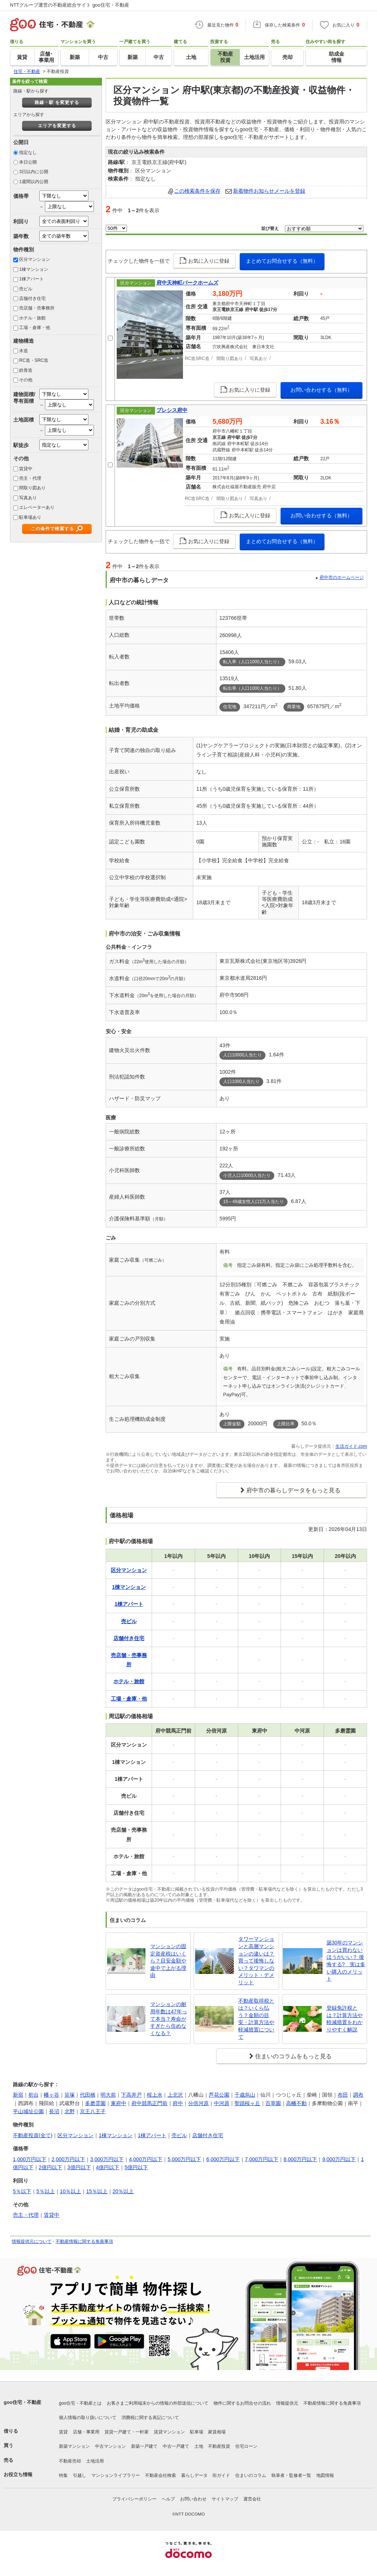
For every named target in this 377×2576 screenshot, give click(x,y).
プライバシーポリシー (134, 2499)
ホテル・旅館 (32, 318)
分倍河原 (198, 2103)
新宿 (18, 2095)
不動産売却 (70, 2461)
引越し (79, 2475)
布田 (343, 2095)
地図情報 (325, 2475)
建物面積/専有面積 (24, 397)
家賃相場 (217, 2432)
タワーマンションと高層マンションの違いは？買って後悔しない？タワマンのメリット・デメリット (256, 1960)
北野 (69, 2111)
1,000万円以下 (29, 2159)
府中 (178, 2103)
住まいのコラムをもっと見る (293, 2056)
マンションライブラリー (115, 2475)
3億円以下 (79, 2167)
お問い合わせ (193, 2499)
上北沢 (175, 2095)
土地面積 (23, 420)
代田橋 (87, 2095)
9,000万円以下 (339, 2159)
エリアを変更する (57, 125)
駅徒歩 (21, 445)
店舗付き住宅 (32, 298)
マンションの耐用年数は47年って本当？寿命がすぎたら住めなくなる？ (168, 2018)
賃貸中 (25, 468)
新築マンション (74, 2446)
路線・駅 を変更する (57, 102)
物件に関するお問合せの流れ (242, 2403)
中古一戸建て (176, 2446)
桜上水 (154, 2095)
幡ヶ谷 (51, 2095)
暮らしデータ (194, 2475)
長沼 (54, 2111)
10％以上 (70, 2191)
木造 (23, 350)
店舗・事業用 (86, 2432)
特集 (63, 2475)
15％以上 (97, 2191)
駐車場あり (30, 517)
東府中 (118, 2103)
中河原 (221, 2103)
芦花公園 (219, 2095)
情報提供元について (32, 2241)
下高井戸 (131, 2095)
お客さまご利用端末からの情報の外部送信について (157, 2403)
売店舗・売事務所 (36, 308)
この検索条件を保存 (197, 191)
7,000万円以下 (261, 2159)
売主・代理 (30, 478)
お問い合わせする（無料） (321, 390)
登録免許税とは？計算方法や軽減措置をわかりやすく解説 (345, 2019)
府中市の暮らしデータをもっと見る (293, 1490)
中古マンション (110, 2446)
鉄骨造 (25, 370)
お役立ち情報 (18, 2474)
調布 (358, 2095)
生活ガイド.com (351, 1446)
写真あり (28, 497)
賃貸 (63, 2432)
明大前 (108, 2095)
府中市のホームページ (342, 577)
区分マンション (34, 259)
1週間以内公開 (33, 181)
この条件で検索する (52, 528)
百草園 (273, 2103)
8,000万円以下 (300, 2159)
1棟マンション (33, 269)
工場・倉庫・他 (34, 327)
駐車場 (196, 2432)
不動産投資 (219, 2446)
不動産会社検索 (160, 2475)
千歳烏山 (245, 2095)
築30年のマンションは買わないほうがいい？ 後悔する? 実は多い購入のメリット (346, 1961)
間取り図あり (32, 487)
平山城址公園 (28, 2111)
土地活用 (95, 2461)
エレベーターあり (36, 507)
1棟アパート (31, 279)
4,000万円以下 (145, 2159)
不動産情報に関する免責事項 (84, 2241)
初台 (33, 2095)
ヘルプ (168, 2499)
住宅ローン (246, 2446)
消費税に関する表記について (150, 2417)
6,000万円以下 (223, 2159)
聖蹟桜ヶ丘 (247, 2103)
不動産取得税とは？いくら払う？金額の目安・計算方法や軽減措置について (256, 2019)
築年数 (21, 236)
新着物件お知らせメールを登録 (269, 191)
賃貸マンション (169, 2432)
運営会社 (252, 2499)
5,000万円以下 (184, 2159)
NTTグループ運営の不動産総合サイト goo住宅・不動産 (69, 5)
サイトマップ (225, 2499)
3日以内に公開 (33, 171)
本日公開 (28, 162)
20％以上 (123, 2191)
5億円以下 (136, 2167)
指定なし (28, 152)
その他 (25, 379)
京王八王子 (93, 2111)
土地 (198, 2446)
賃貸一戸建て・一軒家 (127, 2432)
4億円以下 (108, 2167)
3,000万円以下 (107, 2159)
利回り (21, 221)
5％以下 (22, 2191)
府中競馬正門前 (149, 2103)
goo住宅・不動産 (22, 2402)
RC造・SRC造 (33, 360)
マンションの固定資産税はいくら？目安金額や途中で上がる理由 (168, 1960)
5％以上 (45, 2191)
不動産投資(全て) (32, 2135)
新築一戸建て (144, 2446)
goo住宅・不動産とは (80, 2403)
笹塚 (69, 2095)
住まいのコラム (250, 2475)
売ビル (25, 288)
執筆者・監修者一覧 (291, 2475)
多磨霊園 (95, 2103)
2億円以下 (50, 2167)
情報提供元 (287, 2403)
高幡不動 (296, 2103)
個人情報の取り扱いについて (87, 2417)
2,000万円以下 (68, 2159)
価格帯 (21, 196)
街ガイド (221, 2475)
